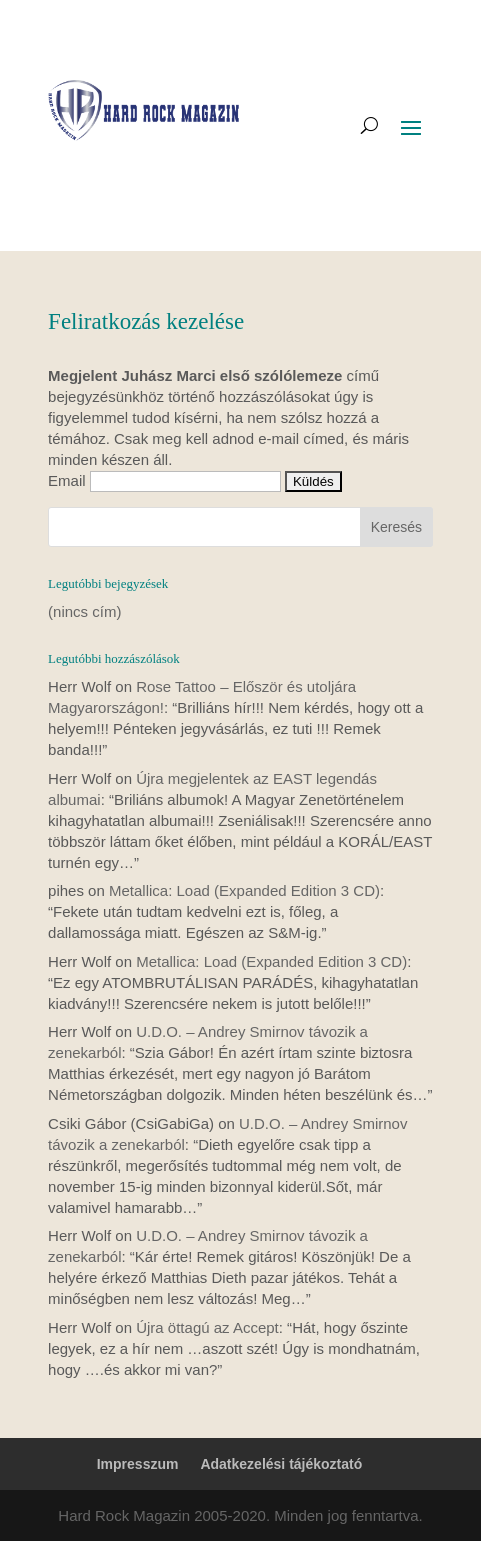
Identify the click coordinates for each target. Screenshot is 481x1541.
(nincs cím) (84, 611)
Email (67, 480)
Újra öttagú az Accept (207, 1327)
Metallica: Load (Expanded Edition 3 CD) (244, 890)
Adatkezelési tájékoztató (281, 1464)
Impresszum (138, 1464)
